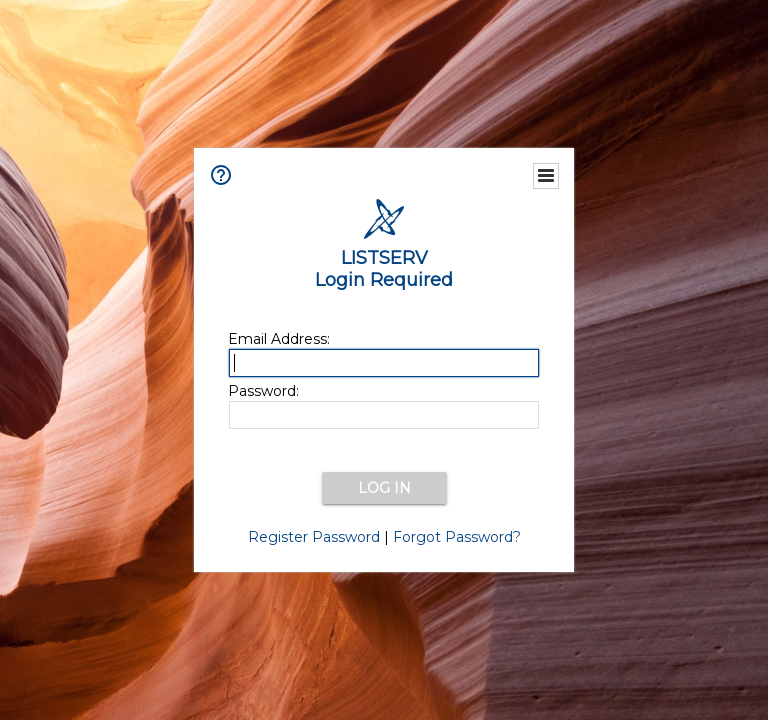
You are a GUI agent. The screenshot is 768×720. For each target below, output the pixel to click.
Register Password (314, 537)
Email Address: (279, 339)
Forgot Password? (457, 537)
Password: (263, 391)
